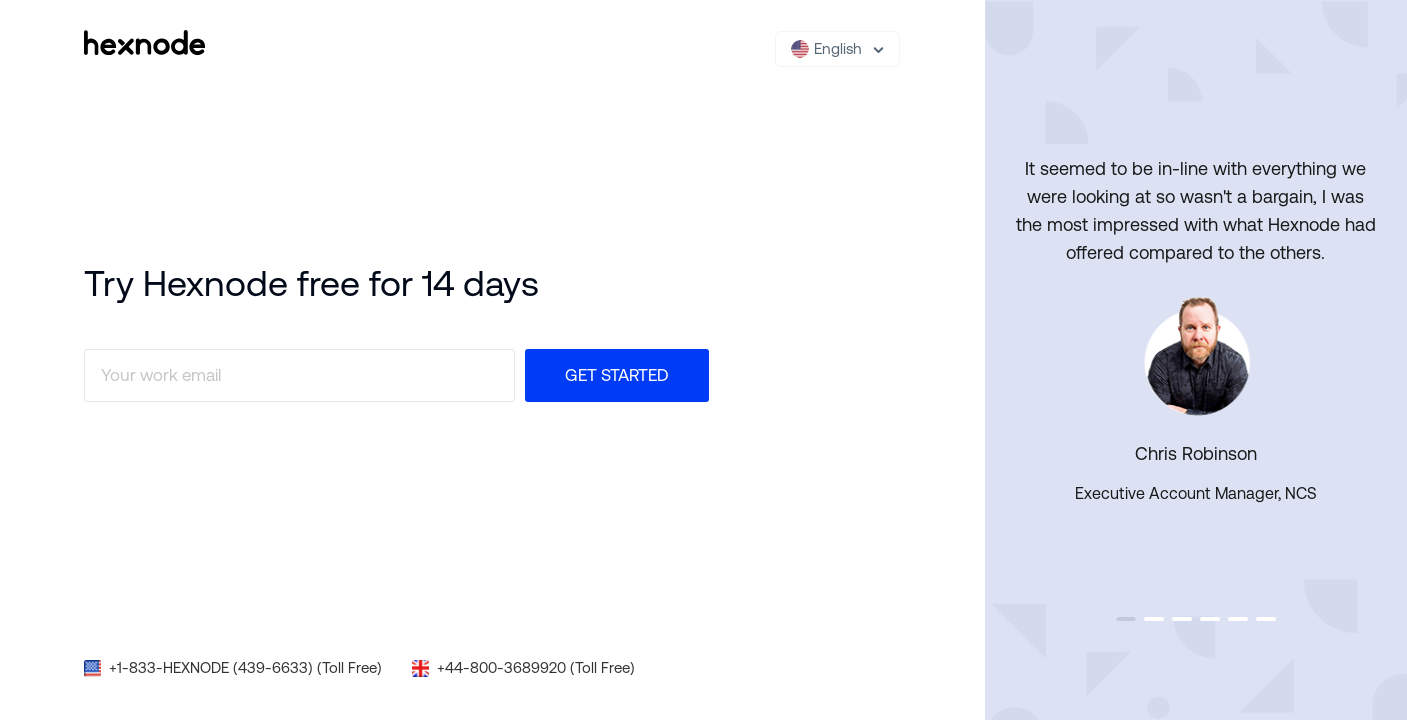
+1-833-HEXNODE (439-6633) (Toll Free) (245, 667)
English (826, 49)
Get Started (617, 375)
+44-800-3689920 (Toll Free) (536, 667)
